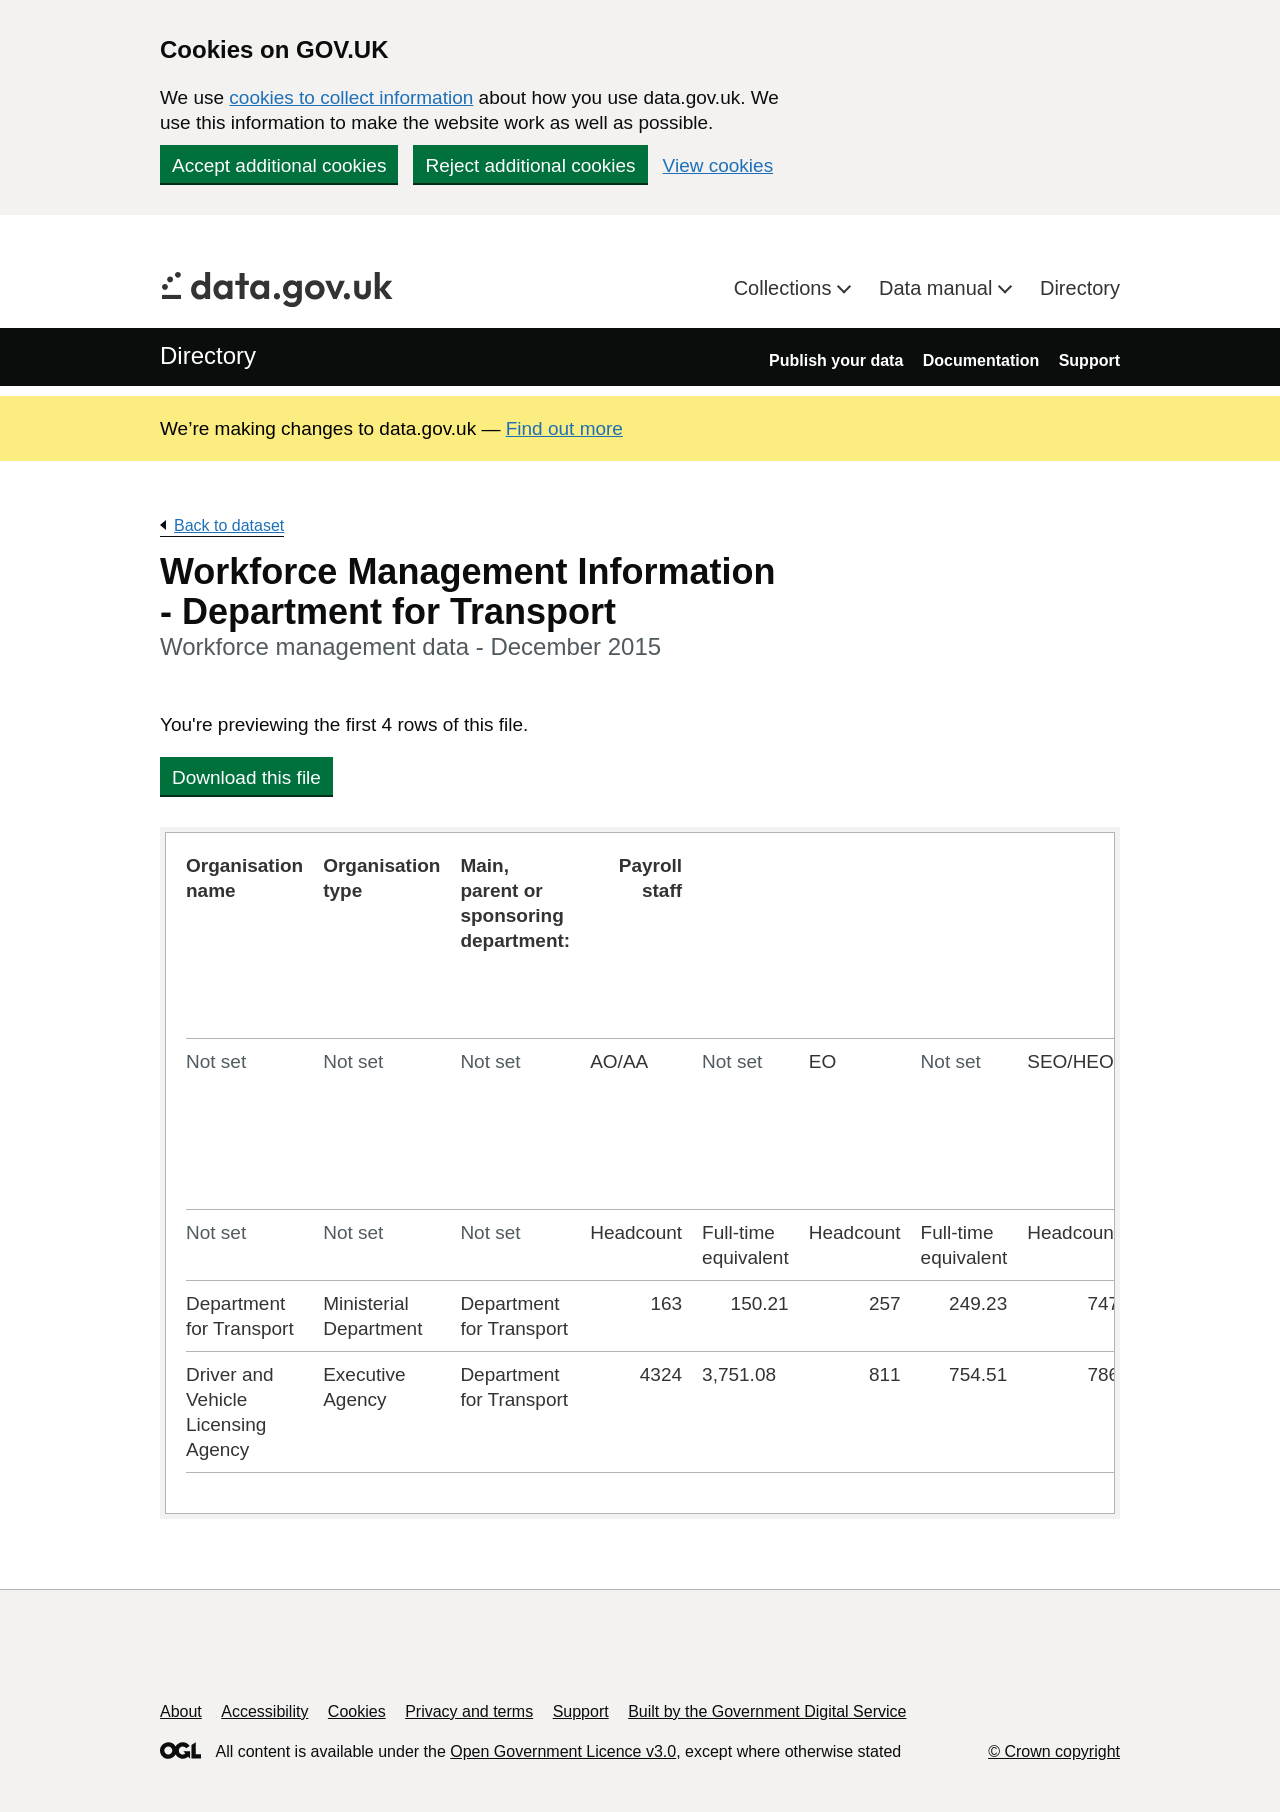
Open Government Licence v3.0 (563, 1751)
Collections (785, 288)
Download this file (246, 777)
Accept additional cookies (279, 165)
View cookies (718, 165)
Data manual (938, 288)
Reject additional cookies (530, 165)
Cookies (357, 1711)
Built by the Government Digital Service (767, 1711)
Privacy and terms (469, 1711)
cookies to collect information (351, 97)
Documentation (981, 360)
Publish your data (836, 360)
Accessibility (264, 1711)
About (181, 1711)
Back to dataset (229, 525)
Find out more (564, 428)
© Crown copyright (1054, 1751)
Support (1089, 360)
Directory (1080, 288)
